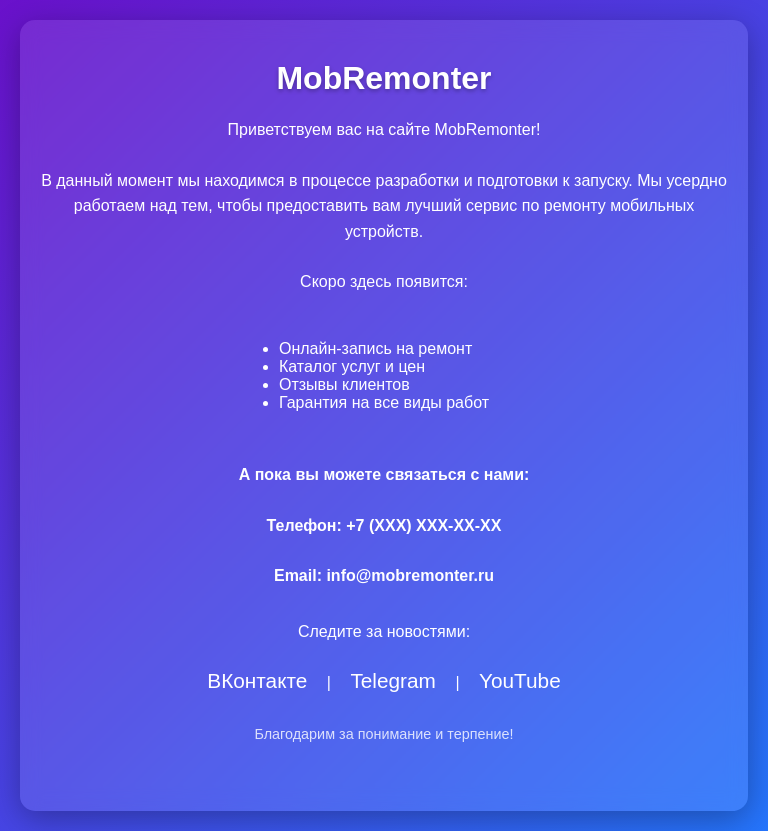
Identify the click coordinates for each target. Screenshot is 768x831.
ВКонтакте (257, 680)
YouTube (520, 680)
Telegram (393, 680)
